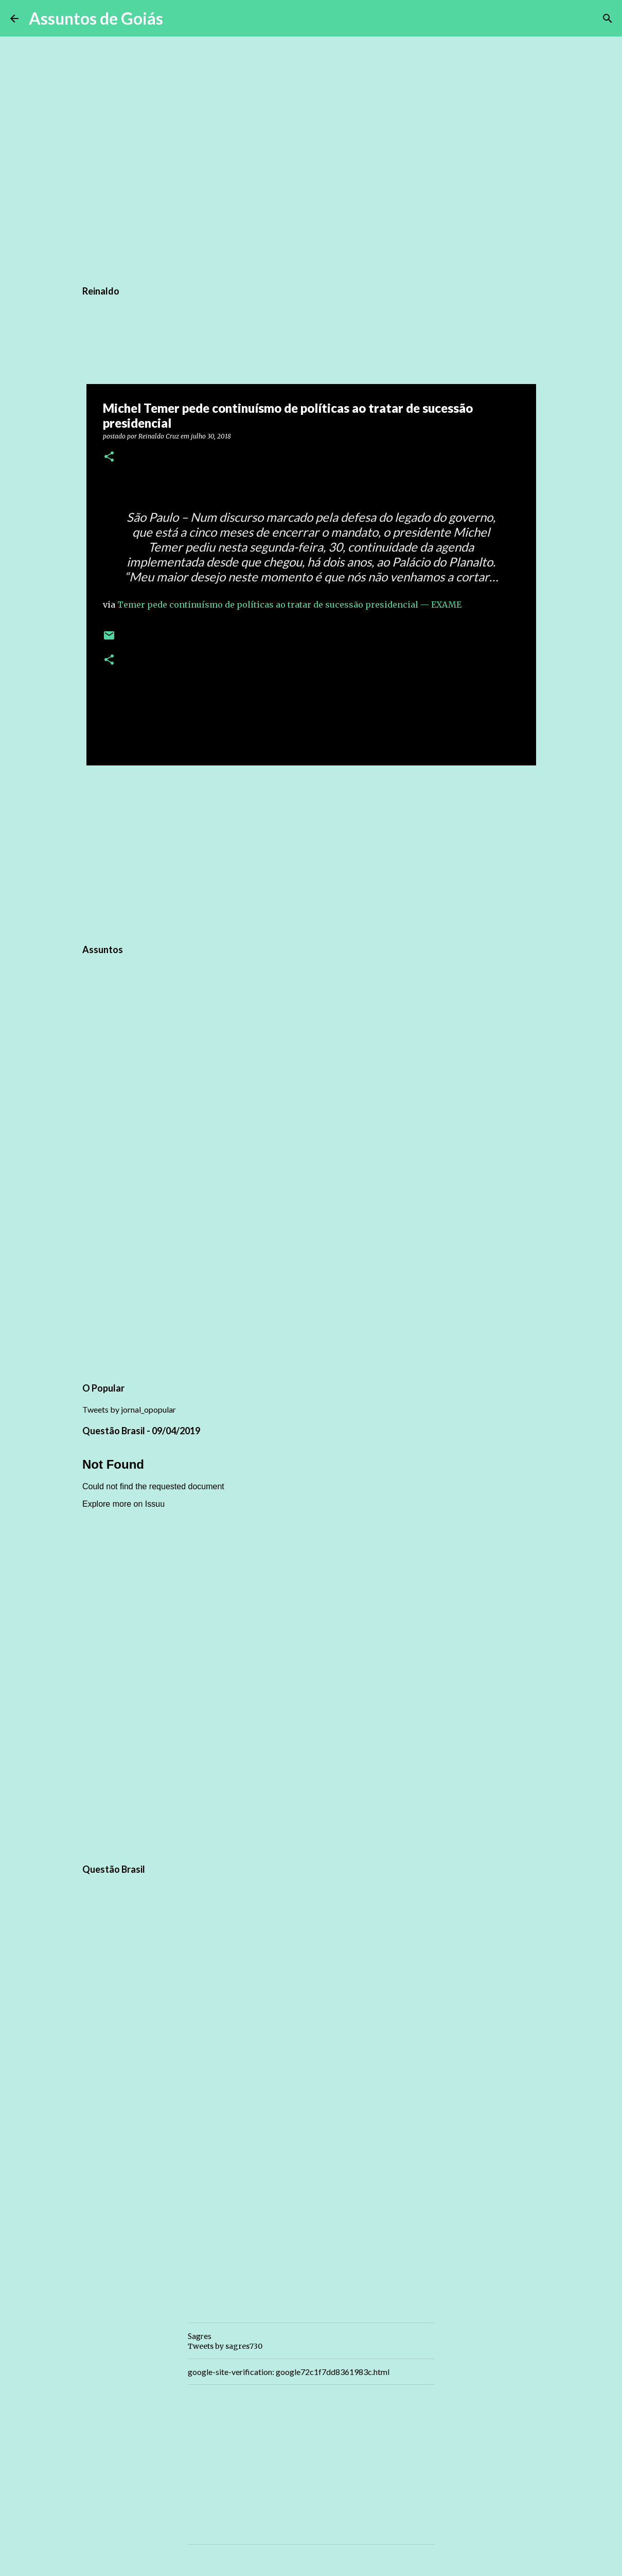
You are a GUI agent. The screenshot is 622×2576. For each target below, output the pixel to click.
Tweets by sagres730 (225, 2346)
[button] (109, 457)
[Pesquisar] (177, 18)
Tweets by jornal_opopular (129, 1409)
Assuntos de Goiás (96, 18)
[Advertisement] (311, 853)
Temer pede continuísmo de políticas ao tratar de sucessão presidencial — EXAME (289, 604)
